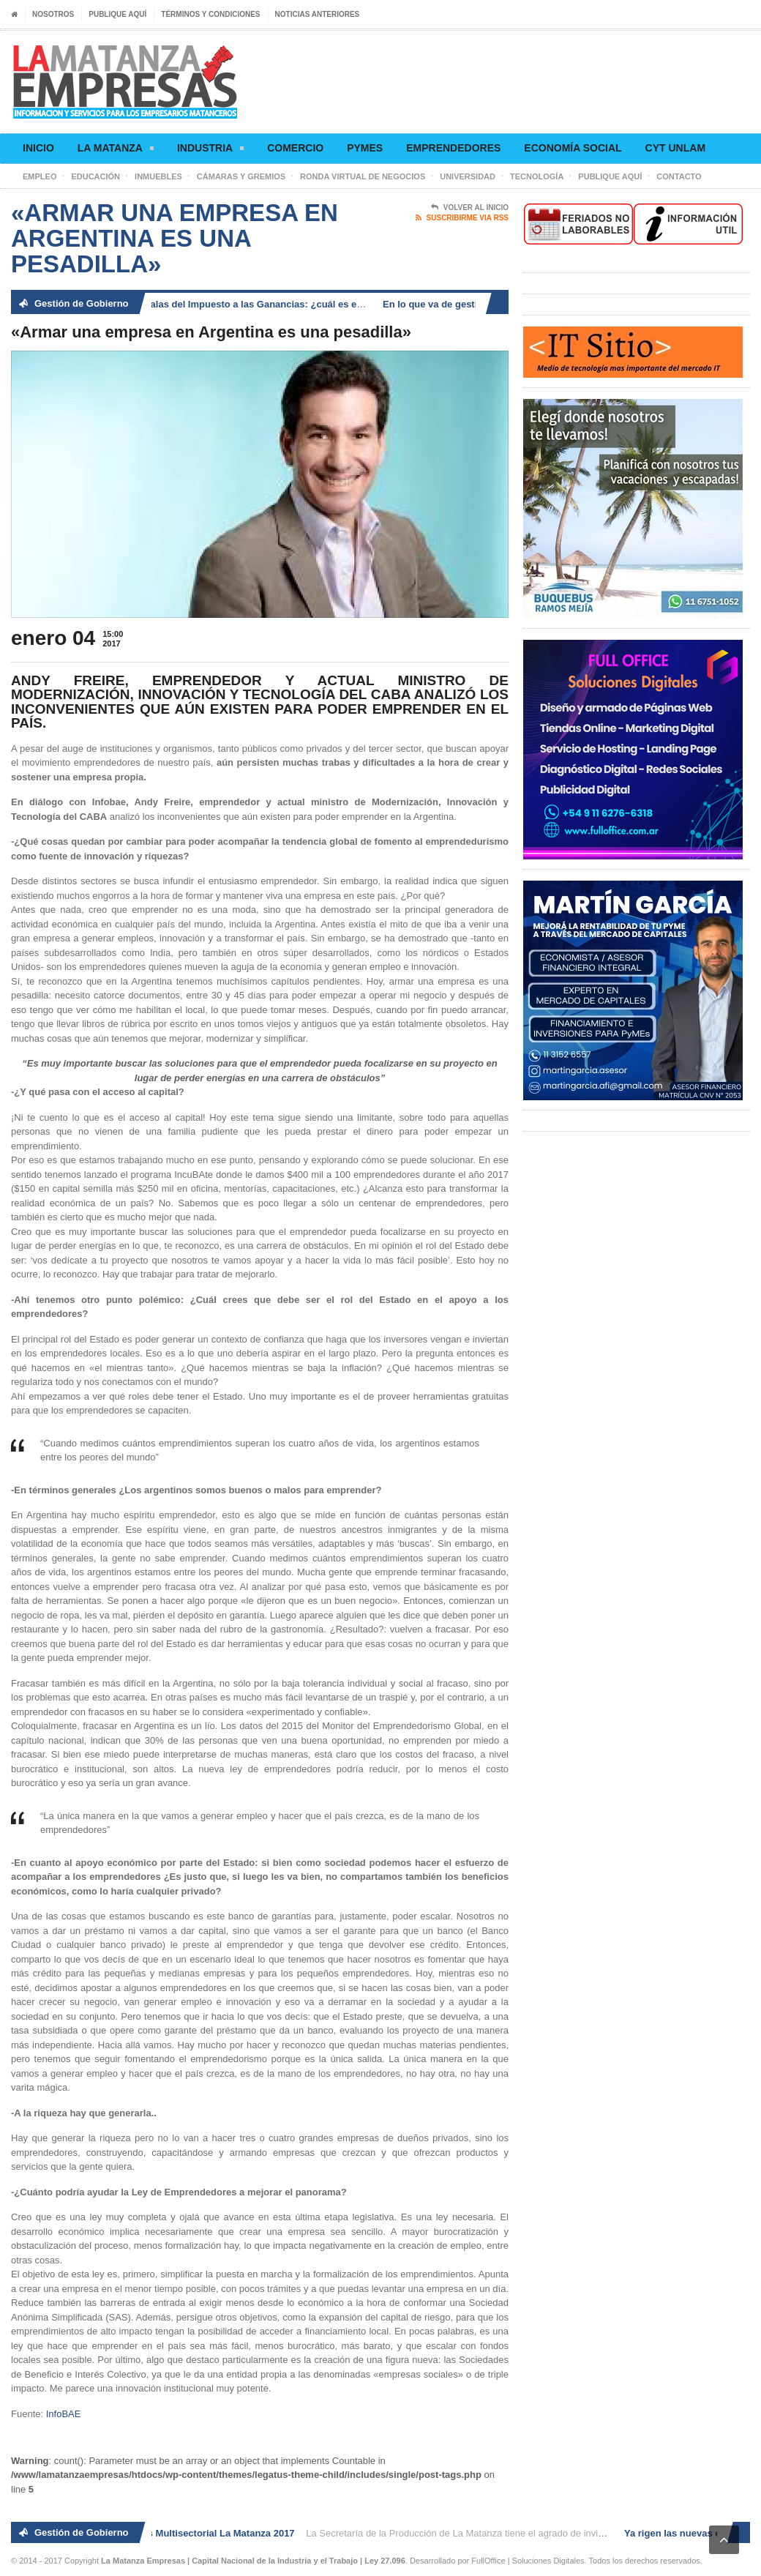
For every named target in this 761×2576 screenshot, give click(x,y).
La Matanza (116, 150)
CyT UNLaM (675, 148)
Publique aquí (117, 14)
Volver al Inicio (470, 208)
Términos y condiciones (210, 14)
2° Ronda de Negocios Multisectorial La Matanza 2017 (177, 2533)
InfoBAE (63, 2413)
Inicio (38, 148)
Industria (210, 150)
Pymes (365, 148)
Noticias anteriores (317, 14)
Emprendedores (453, 148)
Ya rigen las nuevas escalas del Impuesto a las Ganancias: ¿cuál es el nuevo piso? (234, 304)
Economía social (572, 148)
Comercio (295, 148)
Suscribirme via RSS (462, 218)
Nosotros (53, 14)
